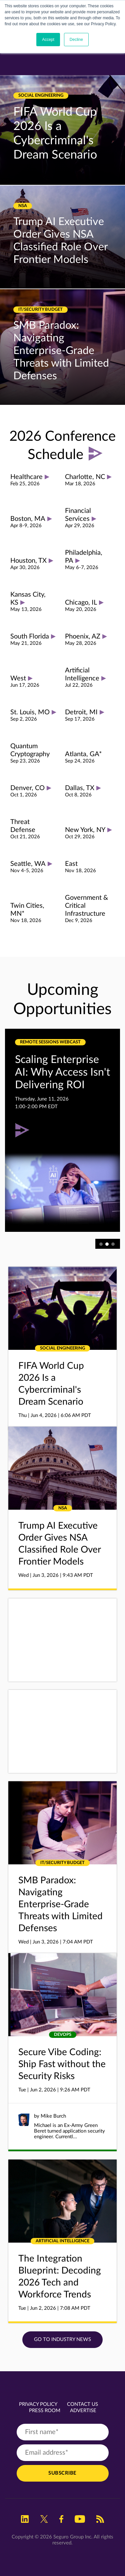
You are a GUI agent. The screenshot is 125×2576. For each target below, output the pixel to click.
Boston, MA (27, 519)
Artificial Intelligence (62, 2241)
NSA (22, 206)
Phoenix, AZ (82, 636)
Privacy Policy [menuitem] (38, 2404)
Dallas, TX (79, 788)
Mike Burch (53, 2116)
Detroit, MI (81, 712)
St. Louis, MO (30, 712)
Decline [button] (76, 39)
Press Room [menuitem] (44, 2410)
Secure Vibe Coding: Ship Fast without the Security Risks (62, 2064)
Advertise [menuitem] (83, 2410)
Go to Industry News (62, 2339)
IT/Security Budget (40, 309)
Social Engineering (40, 95)
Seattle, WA (28, 864)
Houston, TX (28, 560)
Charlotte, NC (85, 477)
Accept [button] (48, 39)
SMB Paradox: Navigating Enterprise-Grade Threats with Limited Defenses (61, 350)
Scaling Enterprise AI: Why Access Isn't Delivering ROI (62, 1072)
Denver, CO (27, 788)
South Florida (29, 636)
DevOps (62, 2035)
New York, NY (85, 830)
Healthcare (26, 477)
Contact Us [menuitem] (82, 2404)
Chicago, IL (81, 602)
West (18, 678)
